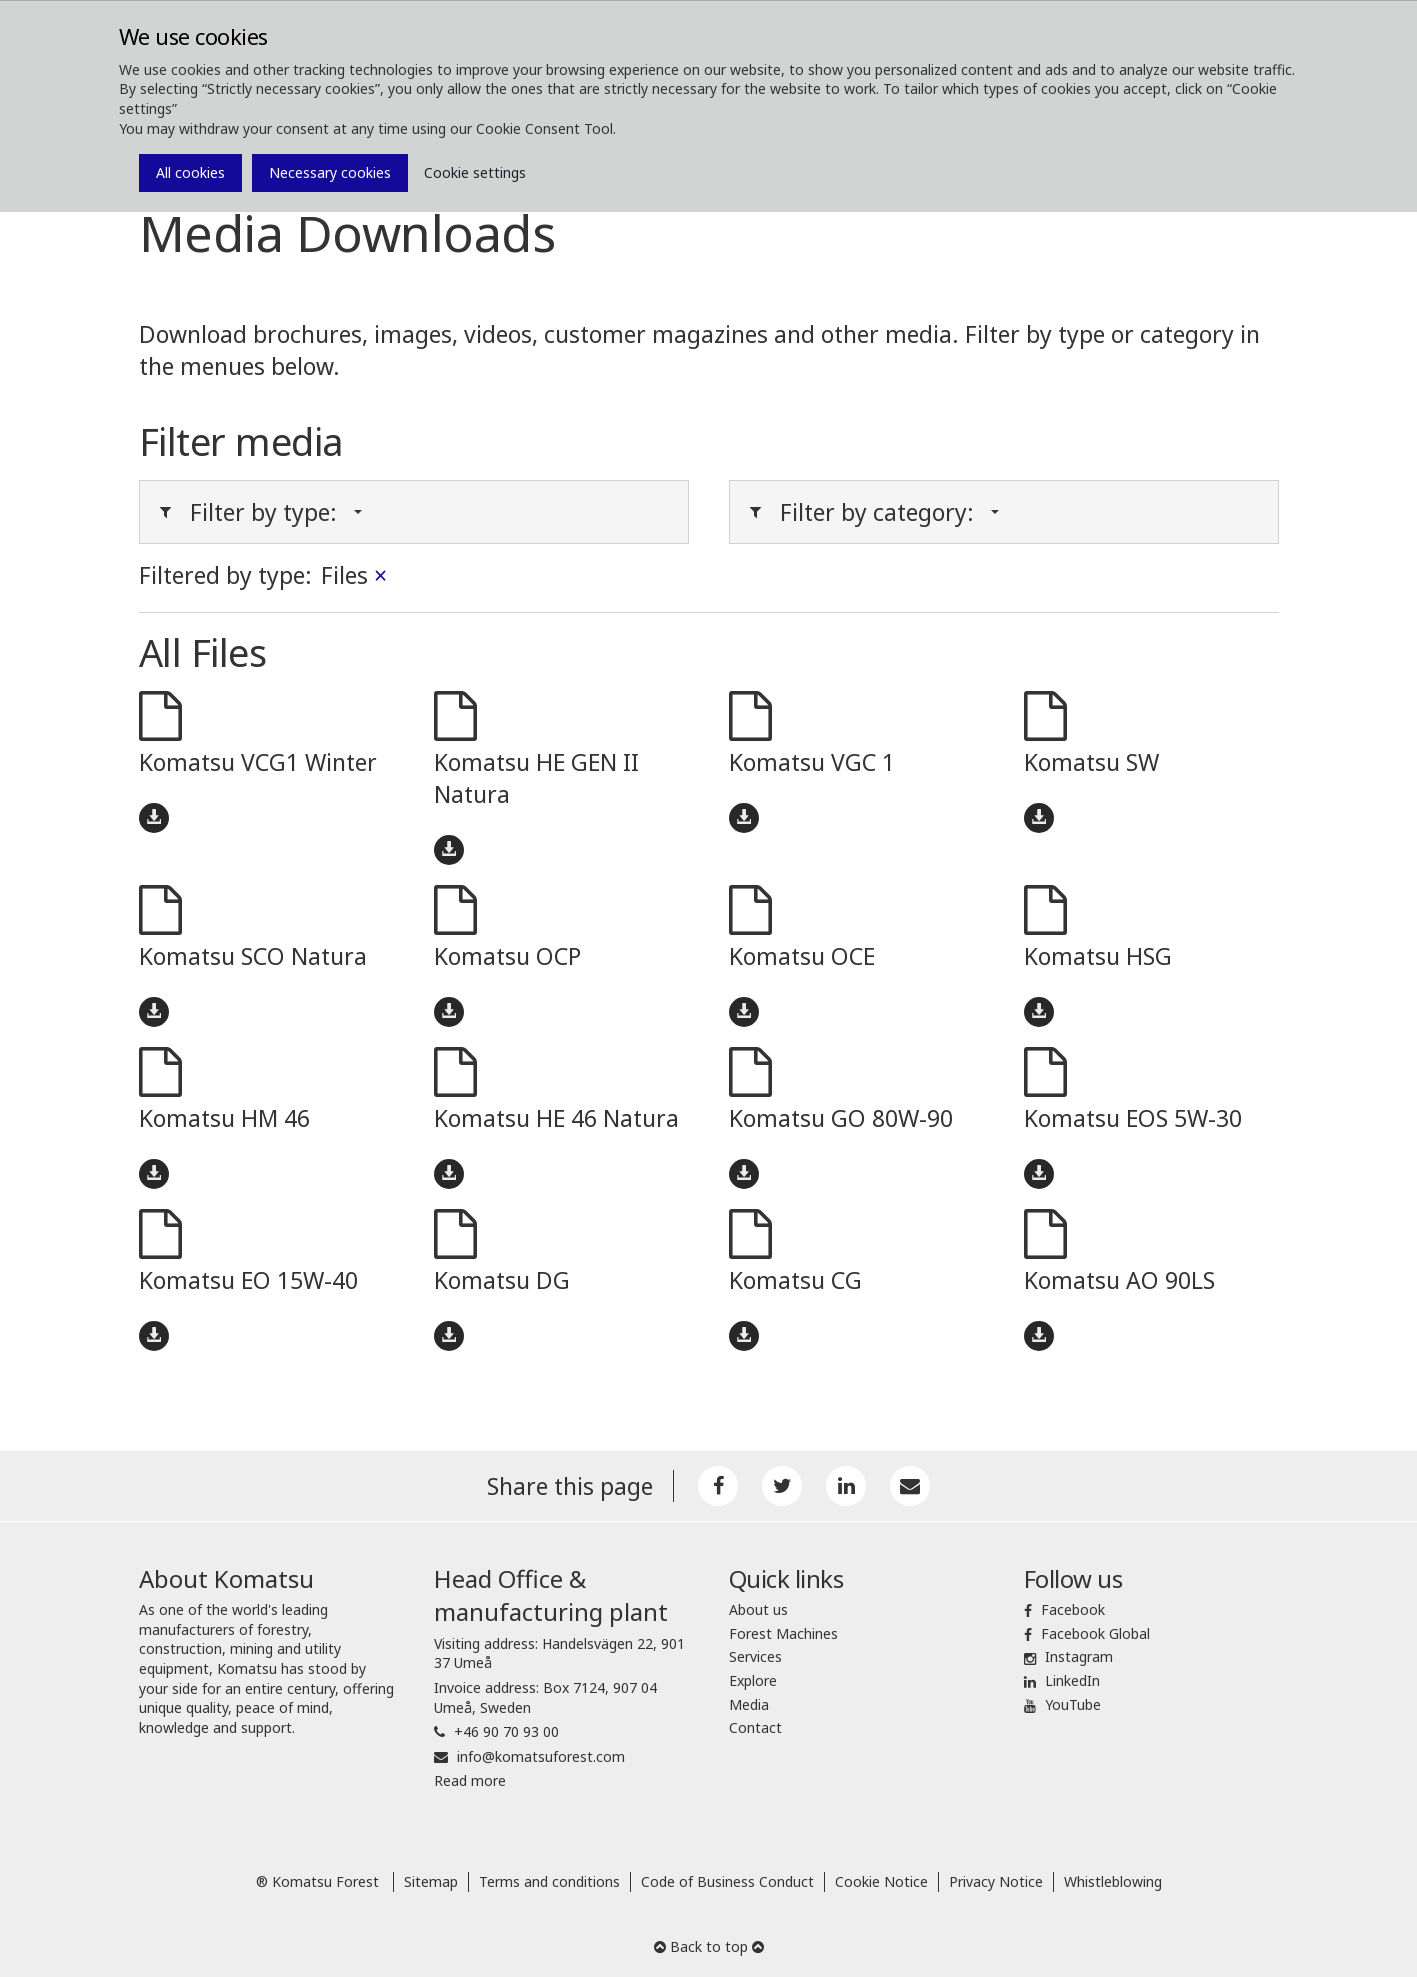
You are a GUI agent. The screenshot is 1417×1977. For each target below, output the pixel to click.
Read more (470, 1780)
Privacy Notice (996, 1881)
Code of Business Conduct (727, 1881)
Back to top (709, 1946)
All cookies (190, 172)
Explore (753, 1680)
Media (749, 1704)
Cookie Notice (881, 1881)
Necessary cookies (330, 172)
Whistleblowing (1113, 1881)
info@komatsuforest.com (541, 1756)
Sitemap (431, 1881)
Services (755, 1656)
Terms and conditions (549, 1881)
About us (758, 1609)
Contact (755, 1727)
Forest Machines (783, 1633)
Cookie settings (475, 172)
